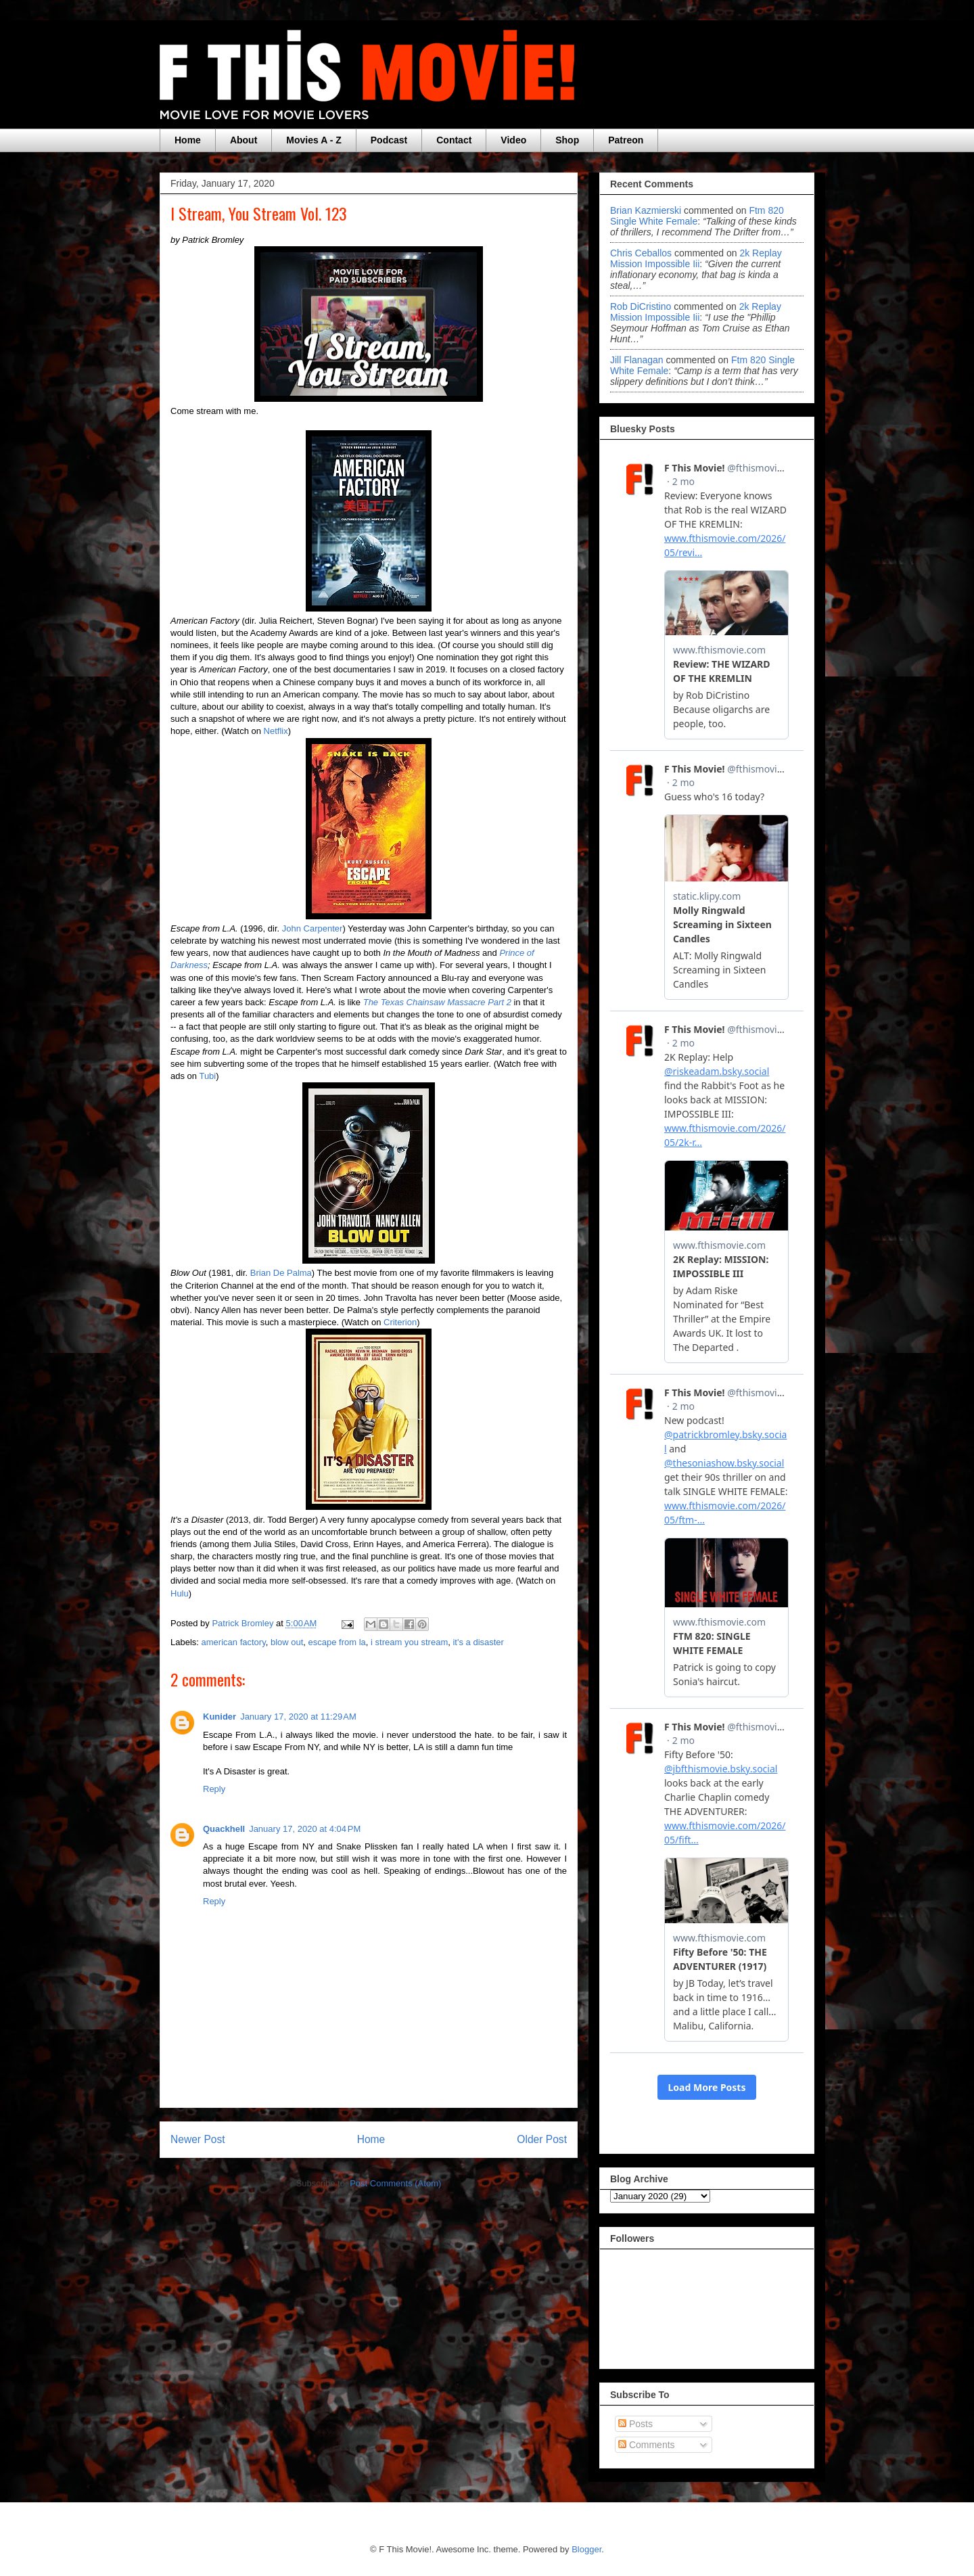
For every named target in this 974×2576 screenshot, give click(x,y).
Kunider (219, 1716)
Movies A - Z (313, 140)
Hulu (179, 1593)
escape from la (337, 1642)
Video (513, 140)
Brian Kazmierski (645, 210)
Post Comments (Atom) (395, 2183)
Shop (567, 140)
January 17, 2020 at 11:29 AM (298, 1716)
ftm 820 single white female (697, 216)
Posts (635, 2423)
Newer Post (197, 2139)
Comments (646, 2444)
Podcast (389, 140)
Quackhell (224, 1829)
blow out (287, 1642)
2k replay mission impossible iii (696, 258)
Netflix (276, 731)
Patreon (625, 140)
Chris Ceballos (641, 253)
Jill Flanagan (637, 359)
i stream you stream (409, 1642)
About (243, 140)
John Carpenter (312, 928)
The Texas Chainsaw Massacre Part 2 (437, 1002)
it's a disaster (478, 1642)
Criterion (400, 1322)
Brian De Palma (281, 1273)
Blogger (586, 2549)
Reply (214, 1789)
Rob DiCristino (640, 306)
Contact (453, 140)
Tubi (207, 1076)
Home (188, 140)
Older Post (542, 2139)
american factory (234, 1642)
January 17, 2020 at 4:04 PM (305, 1829)
